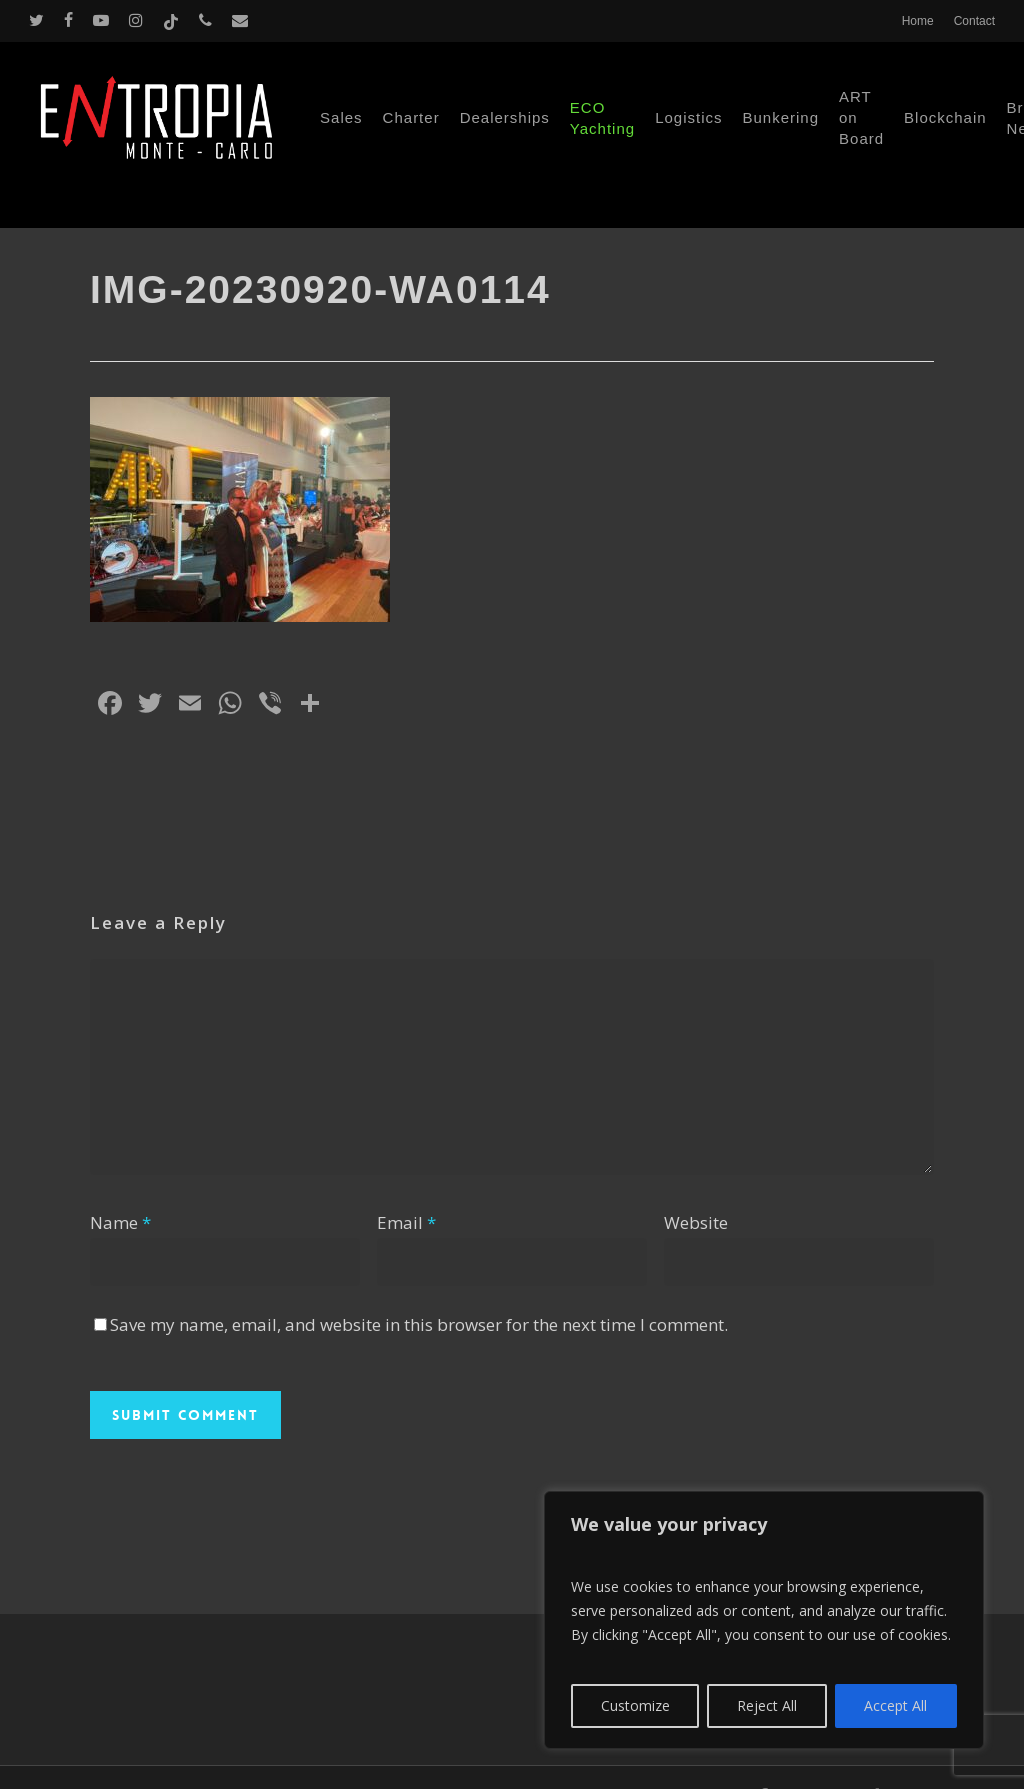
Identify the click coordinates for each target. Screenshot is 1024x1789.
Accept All (895, 1705)
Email (406, 1222)
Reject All (767, 1705)
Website (696, 1222)
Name (120, 1222)
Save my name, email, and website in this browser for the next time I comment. (419, 1324)
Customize (635, 1705)
